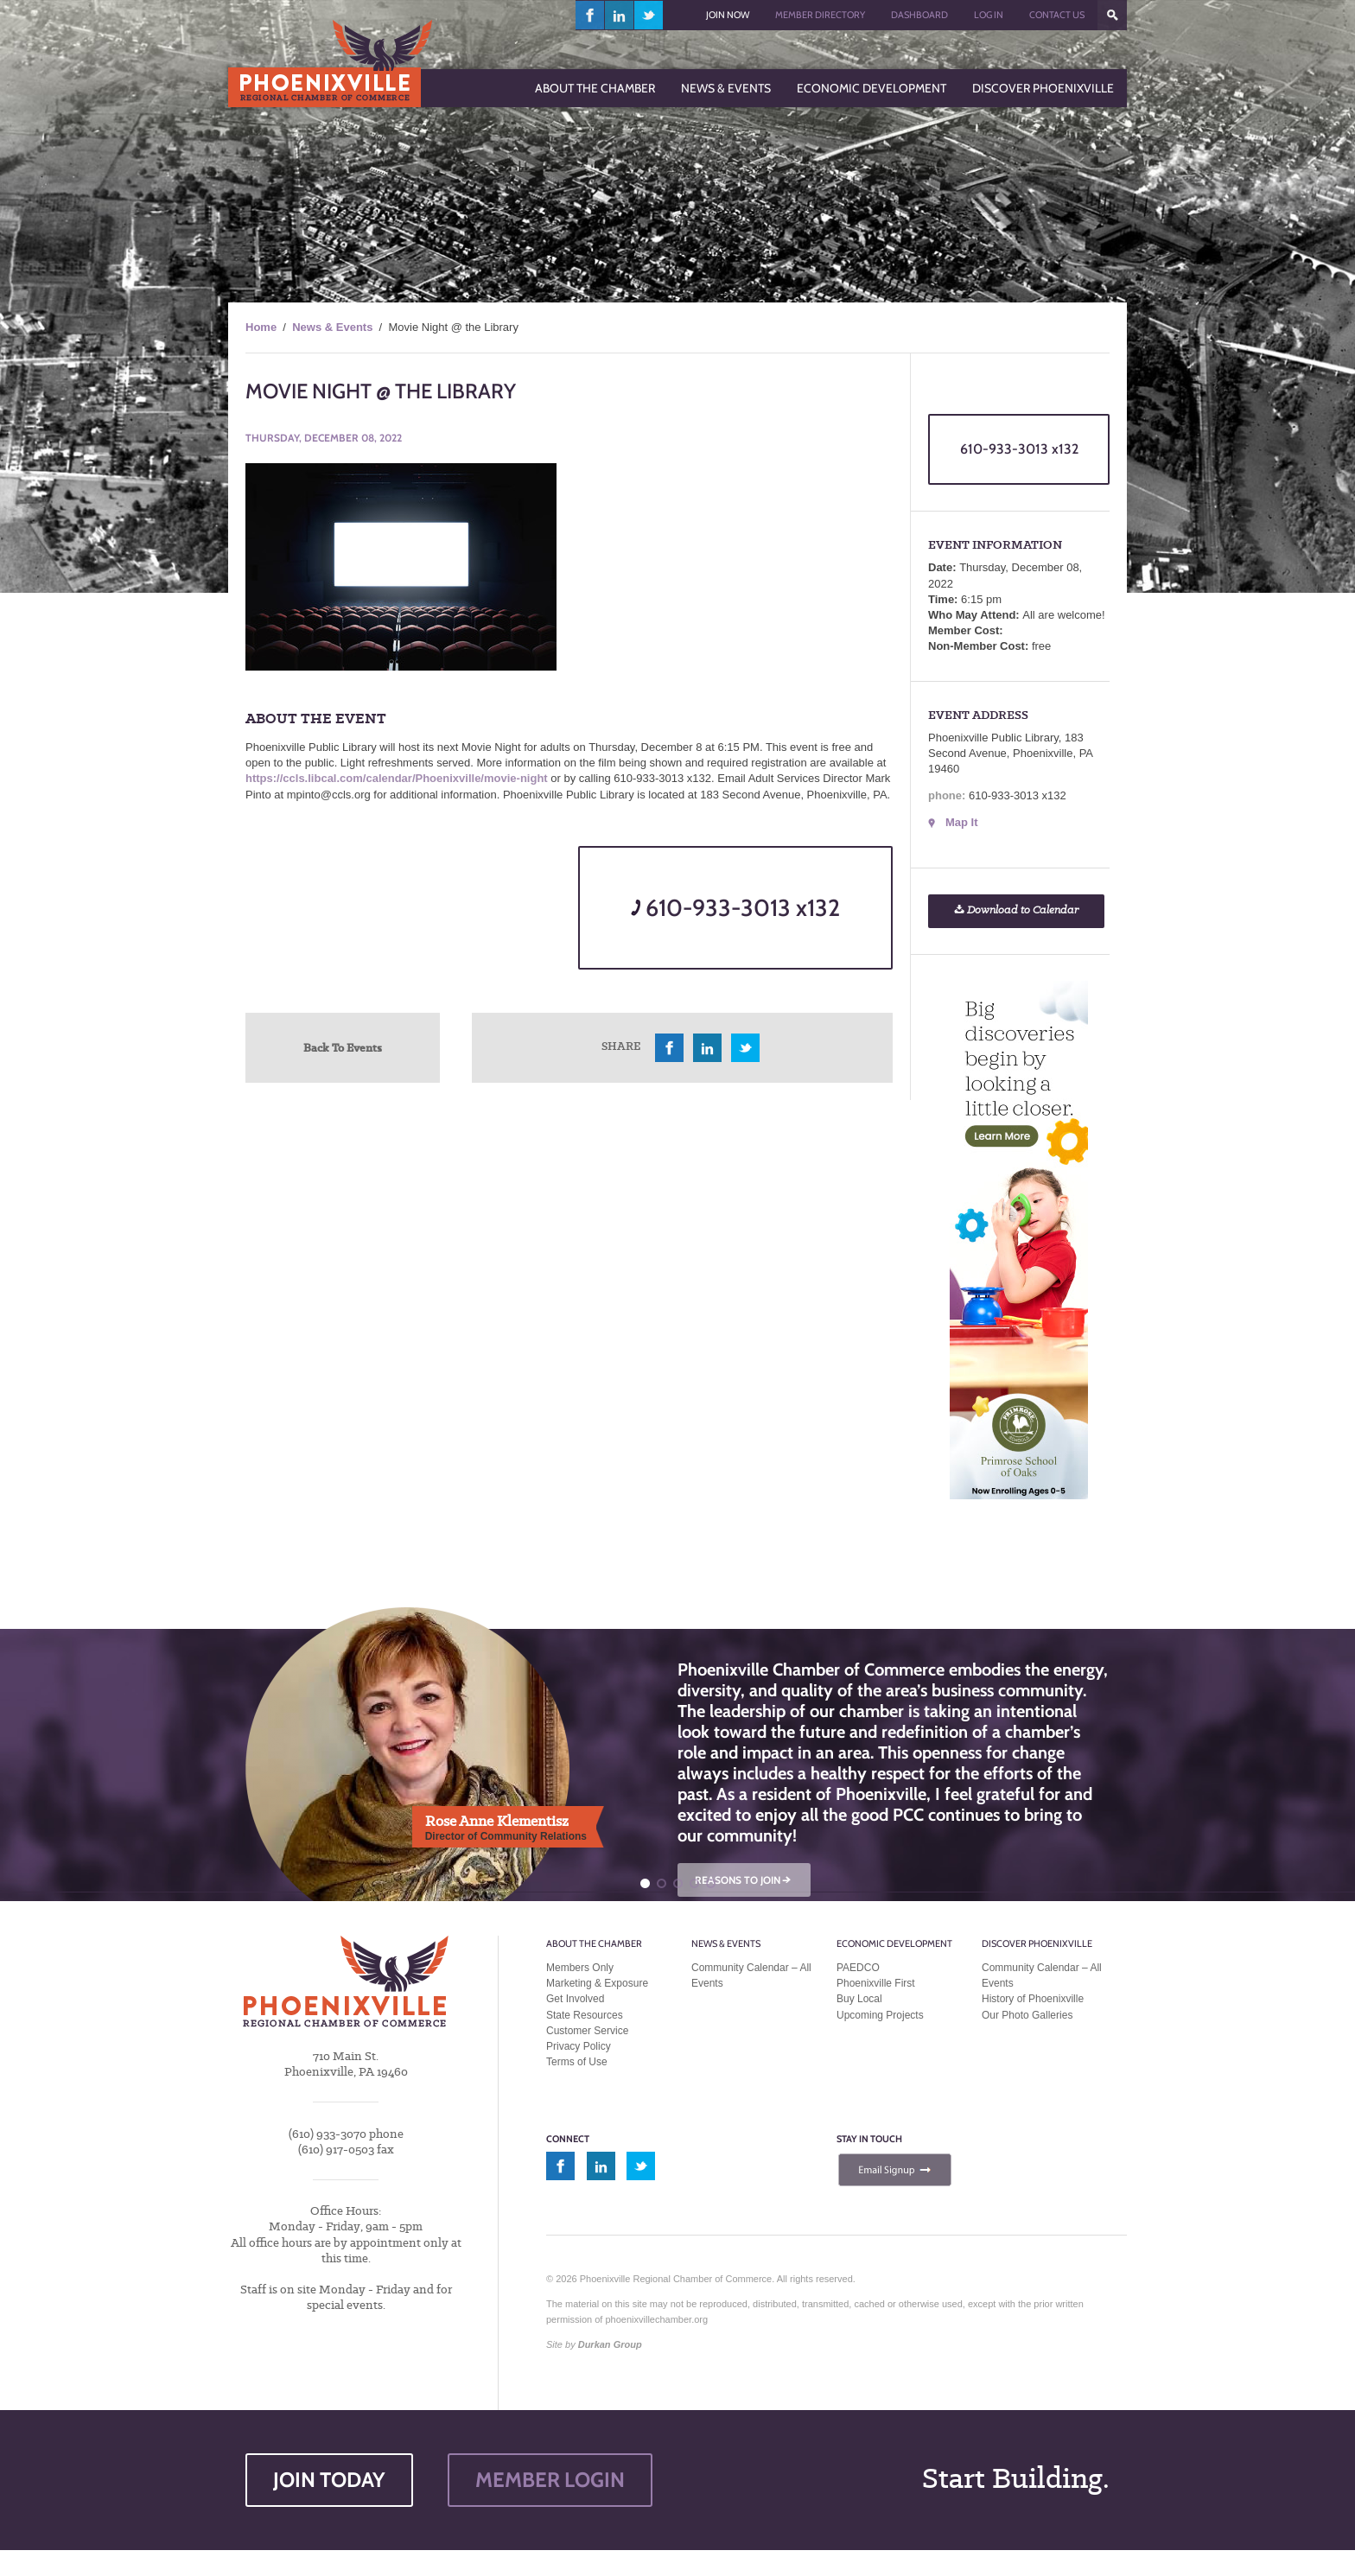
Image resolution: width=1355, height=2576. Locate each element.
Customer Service (587, 2031)
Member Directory (820, 15)
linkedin (619, 15)
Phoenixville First (876, 1983)
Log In (988, 15)
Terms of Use (577, 2062)
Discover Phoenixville (1037, 1943)
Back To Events (342, 1047)
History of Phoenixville (1033, 1999)
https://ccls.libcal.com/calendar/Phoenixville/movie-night (396, 778)
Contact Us (1057, 15)
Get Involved (575, 1999)
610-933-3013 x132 (735, 908)
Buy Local (859, 1999)
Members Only (580, 1968)
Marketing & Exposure (597, 1983)
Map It (961, 822)
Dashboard (919, 15)
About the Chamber (594, 1943)
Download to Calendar (1016, 910)
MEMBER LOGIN (550, 2479)
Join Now (727, 15)
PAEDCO (858, 1968)
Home (261, 327)
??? (1112, 15)
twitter (648, 15)
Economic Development (894, 1943)
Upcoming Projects (880, 2015)
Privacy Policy (578, 2046)
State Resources (584, 2015)
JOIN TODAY (329, 2479)
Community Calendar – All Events (751, 1975)
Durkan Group (610, 2344)
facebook (590, 15)
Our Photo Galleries (1027, 2015)
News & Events (332, 327)
